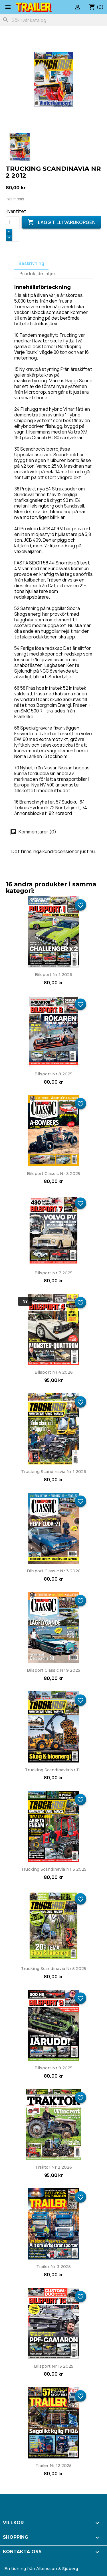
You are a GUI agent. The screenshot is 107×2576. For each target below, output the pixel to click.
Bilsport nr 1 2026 (53, 974)
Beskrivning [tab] (31, 263)
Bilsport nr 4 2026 (54, 1372)
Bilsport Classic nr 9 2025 (53, 1670)
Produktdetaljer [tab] (37, 274)
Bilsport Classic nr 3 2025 (53, 1173)
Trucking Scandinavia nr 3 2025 (53, 1869)
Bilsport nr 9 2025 (53, 2067)
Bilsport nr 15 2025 (53, 2366)
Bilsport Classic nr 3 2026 (53, 1570)
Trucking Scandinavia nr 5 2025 (53, 1968)
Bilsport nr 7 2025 (53, 1272)
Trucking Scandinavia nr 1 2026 (53, 1471)
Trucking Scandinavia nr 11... (53, 1769)
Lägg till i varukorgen (61, 222)
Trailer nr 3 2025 (53, 2266)
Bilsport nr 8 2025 (53, 1074)
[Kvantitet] (13, 222)
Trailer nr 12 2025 (53, 2465)
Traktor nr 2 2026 (53, 2167)
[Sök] (53, 20)
